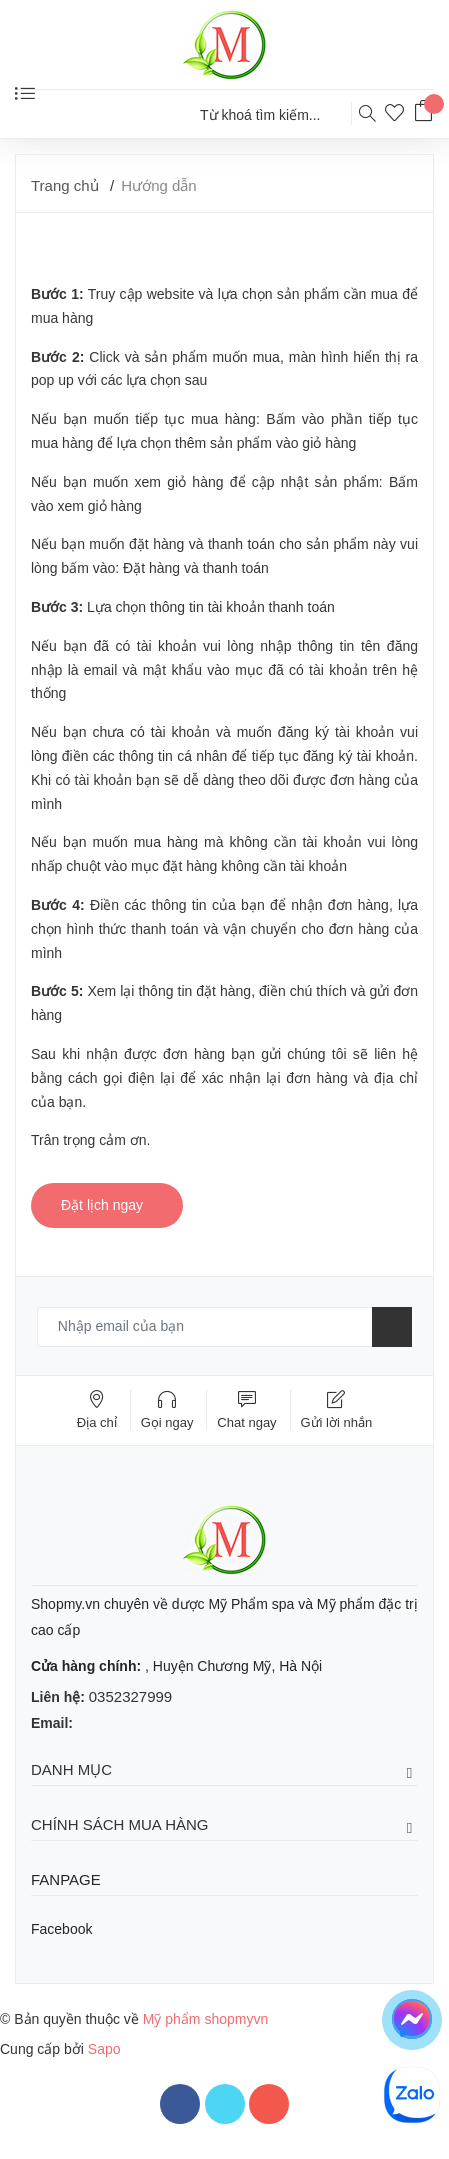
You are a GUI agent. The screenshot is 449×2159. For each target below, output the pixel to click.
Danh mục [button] (224, 1770)
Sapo (104, 2049)
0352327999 (130, 1696)
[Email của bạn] (224, 1327)
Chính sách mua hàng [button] (224, 1825)
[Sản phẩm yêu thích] (399, 116)
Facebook (61, 1929)
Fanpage (66, 1879)
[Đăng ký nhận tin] (392, 1327)
